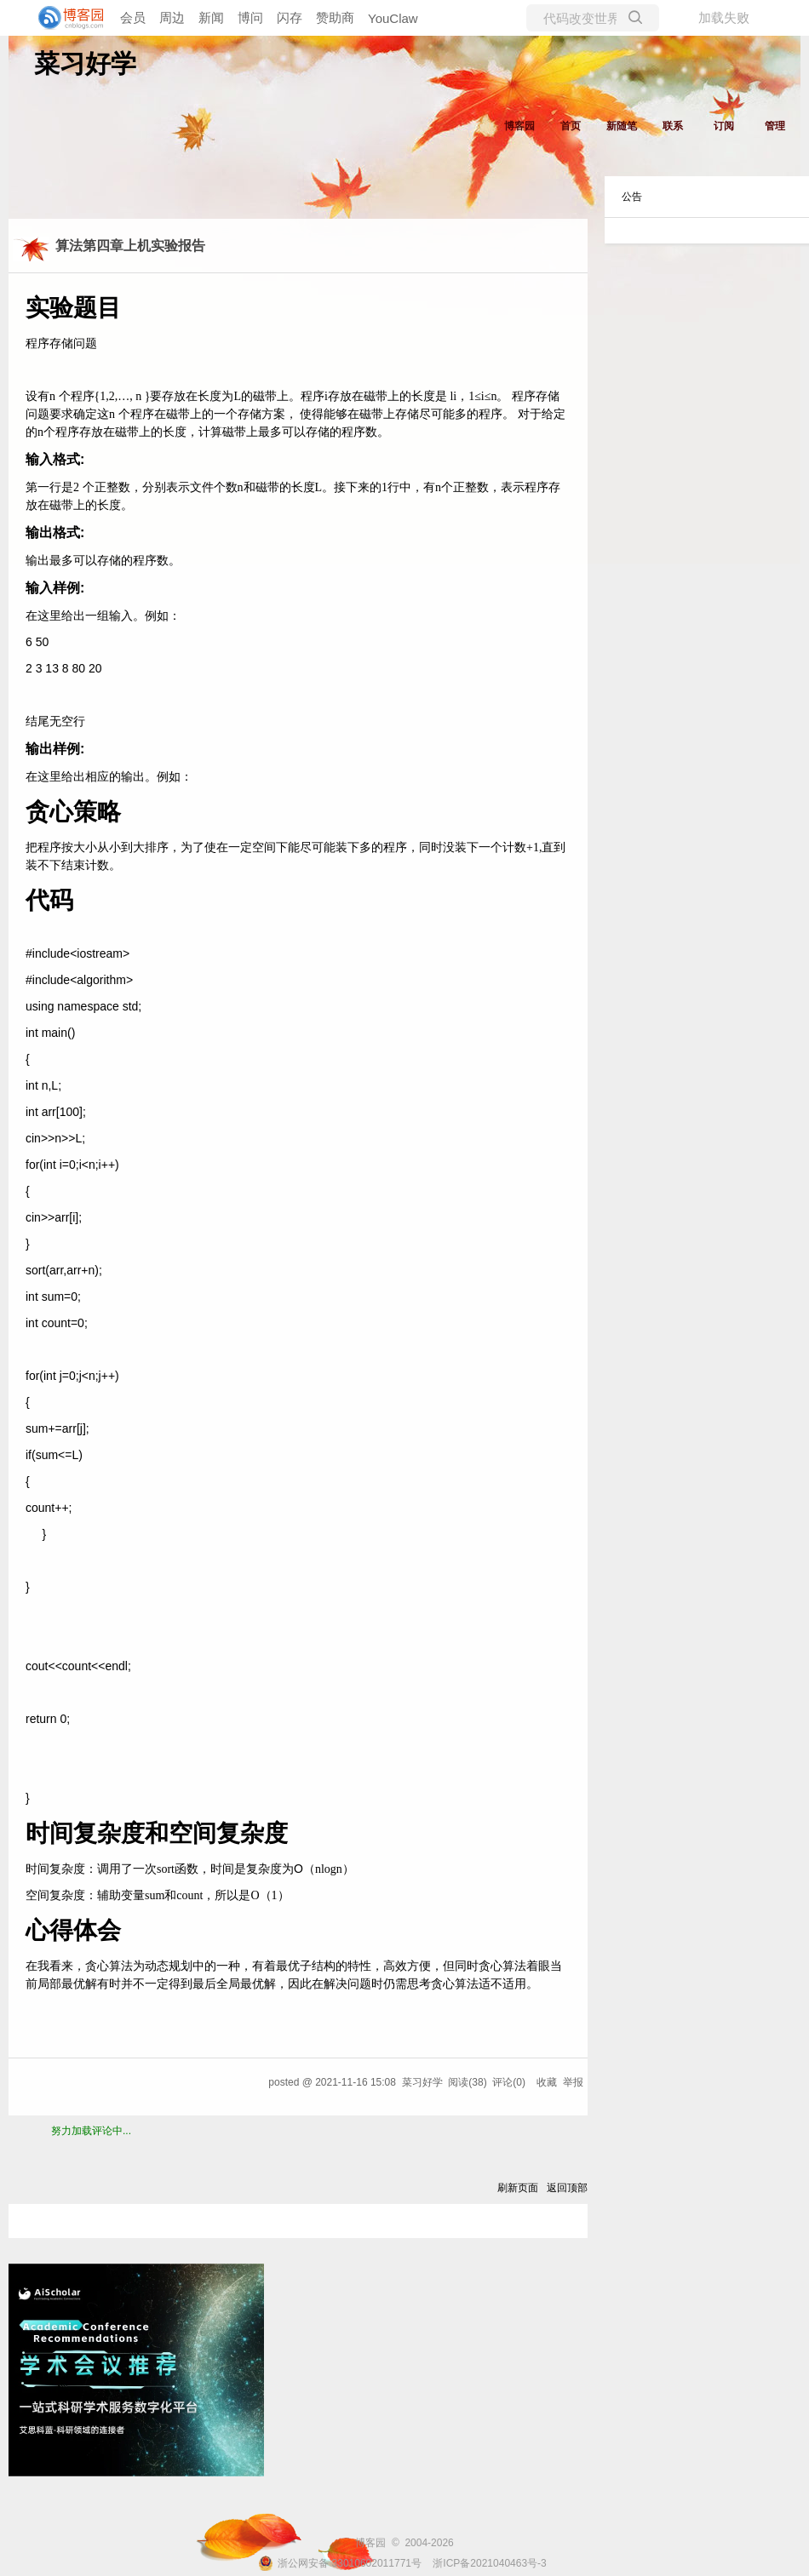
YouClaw (393, 18)
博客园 (519, 126)
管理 (775, 126)
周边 (172, 17)
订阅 (724, 126)
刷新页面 (517, 2188)
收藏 (546, 2082)
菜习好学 (85, 63)
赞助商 (335, 17)
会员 (133, 17)
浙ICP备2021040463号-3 (489, 2563)
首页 (570, 126)
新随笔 (621, 126)
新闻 (211, 17)
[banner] (68, 18)
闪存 (289, 17)
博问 (250, 17)
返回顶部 (567, 2188)
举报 (573, 2082)
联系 (673, 126)
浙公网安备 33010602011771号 (340, 2563)
